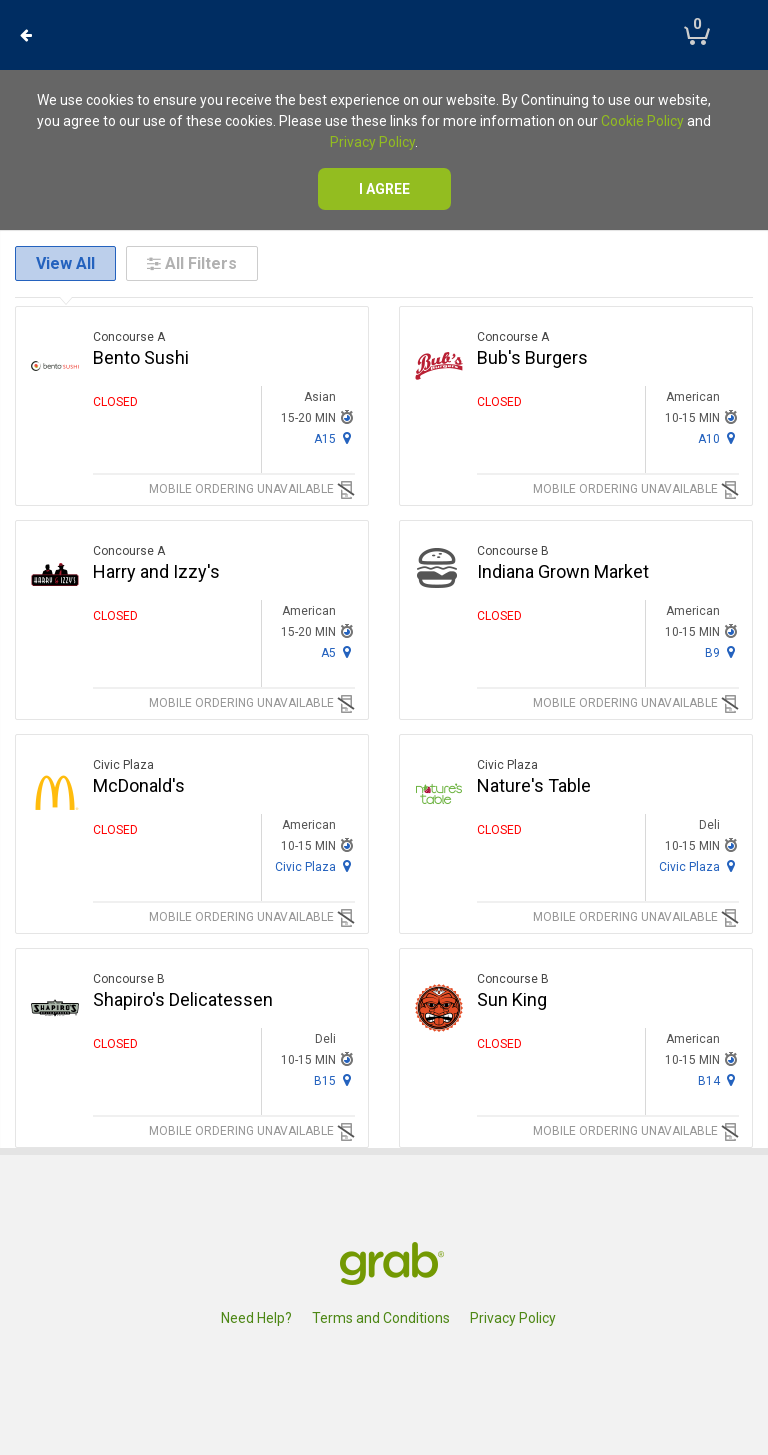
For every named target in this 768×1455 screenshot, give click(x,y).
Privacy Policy (372, 142)
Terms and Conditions (381, 1318)
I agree (384, 189)
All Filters (192, 263)
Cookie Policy (642, 121)
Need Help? (256, 1318)
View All (65, 263)
